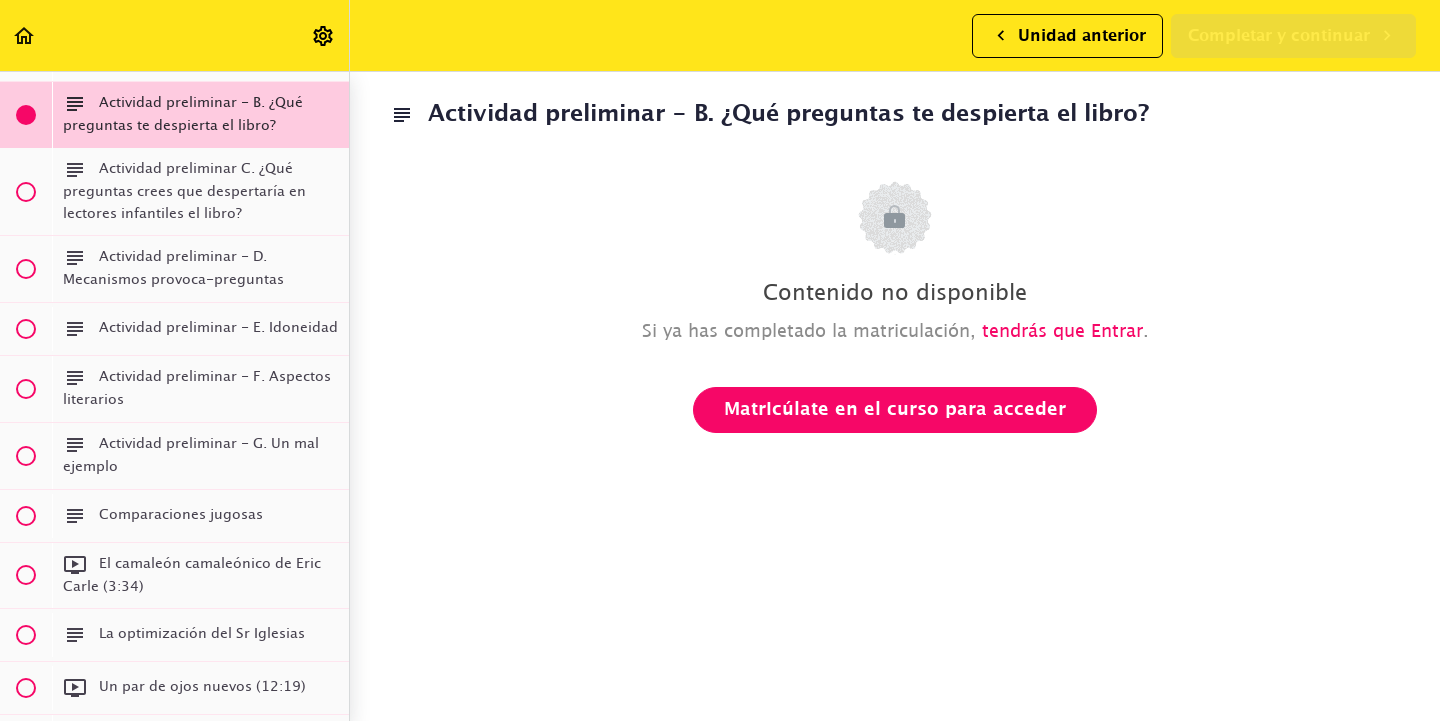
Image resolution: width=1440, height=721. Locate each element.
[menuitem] (324, 35)
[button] (25, 35)
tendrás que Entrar (1062, 332)
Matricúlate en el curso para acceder (895, 410)
